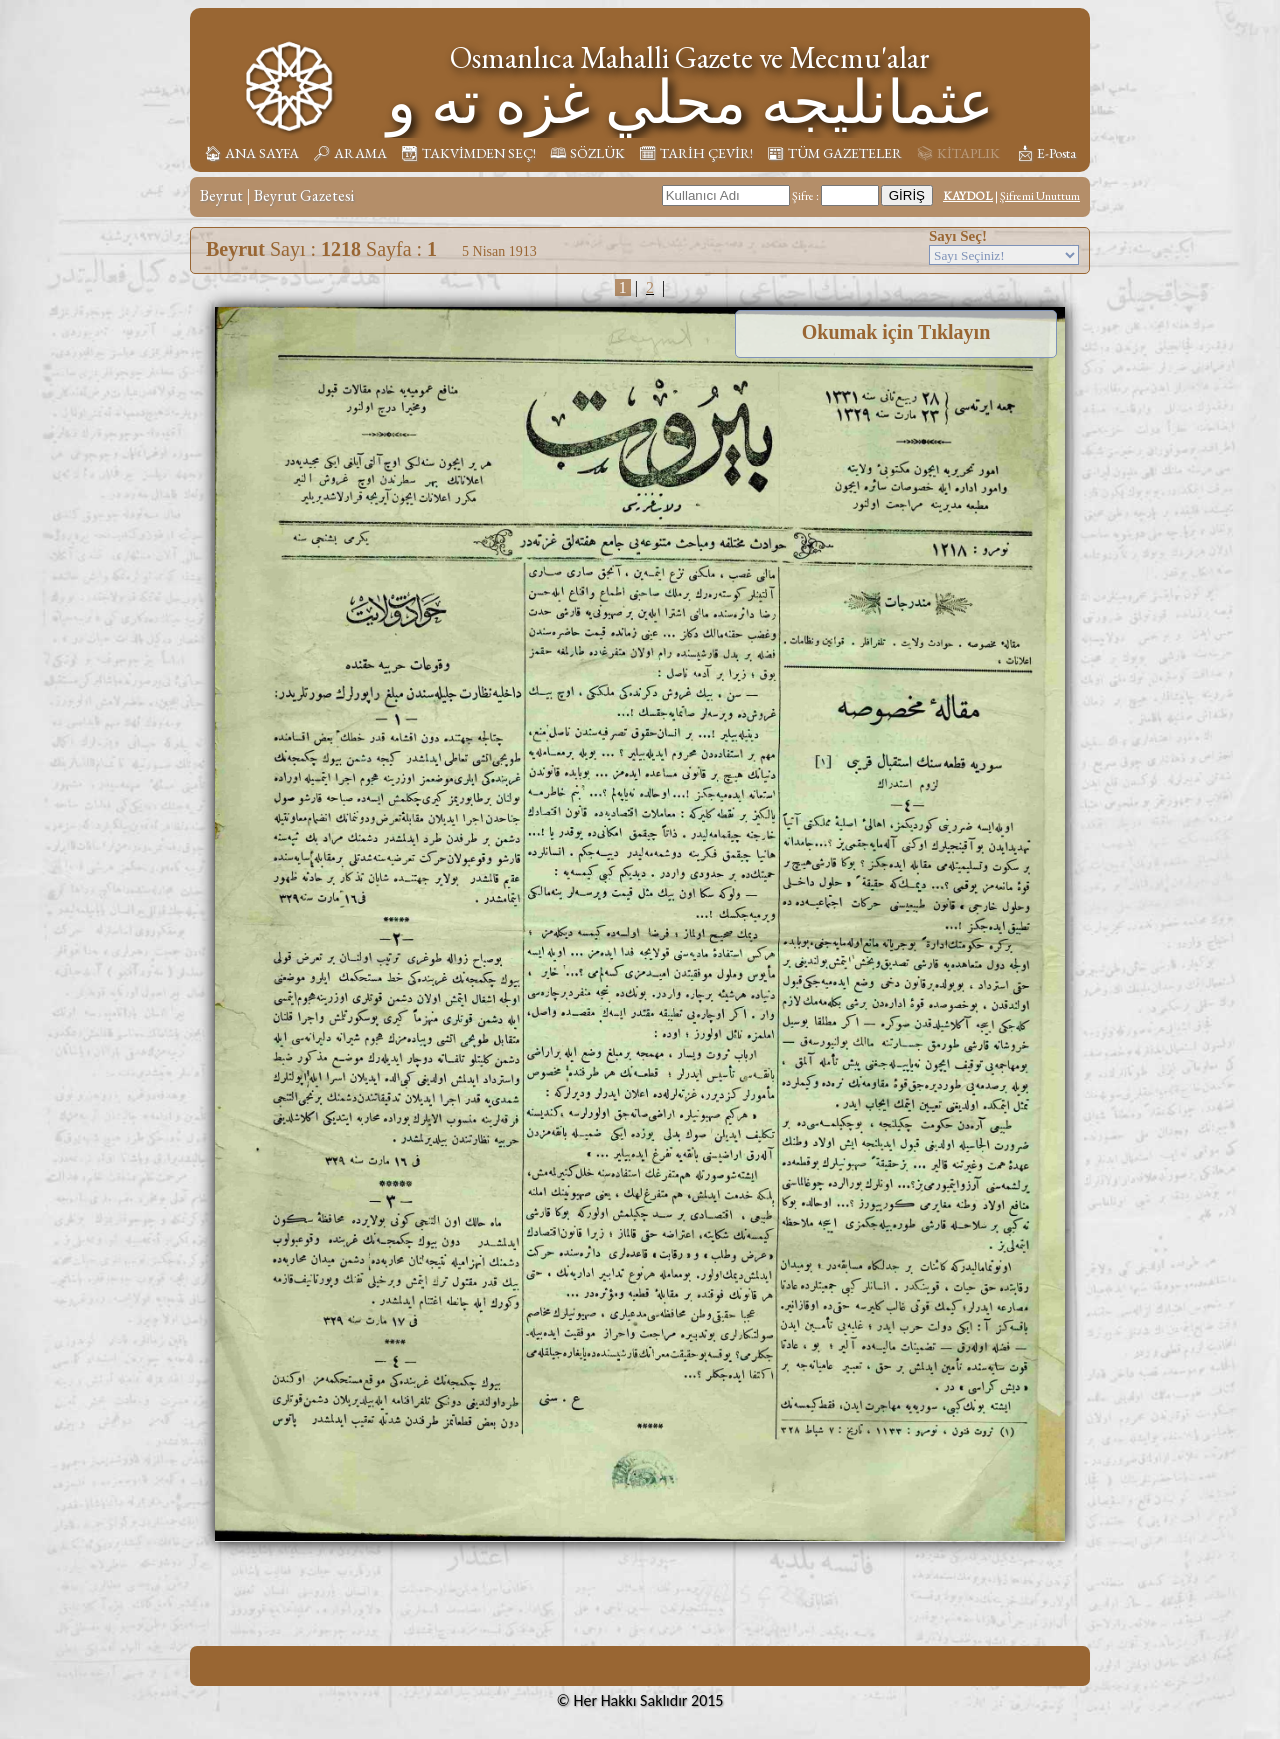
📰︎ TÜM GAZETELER (834, 153)
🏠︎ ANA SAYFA (251, 153)
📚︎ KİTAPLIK (958, 153)
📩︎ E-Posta (1046, 153)
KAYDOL (968, 196)
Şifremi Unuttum (1040, 196)
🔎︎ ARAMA (350, 153)
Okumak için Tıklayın (896, 332)
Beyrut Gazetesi (304, 195)
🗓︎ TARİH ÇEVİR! (696, 153)
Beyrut (221, 195)
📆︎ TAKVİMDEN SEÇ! (468, 153)
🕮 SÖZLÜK (587, 153)
